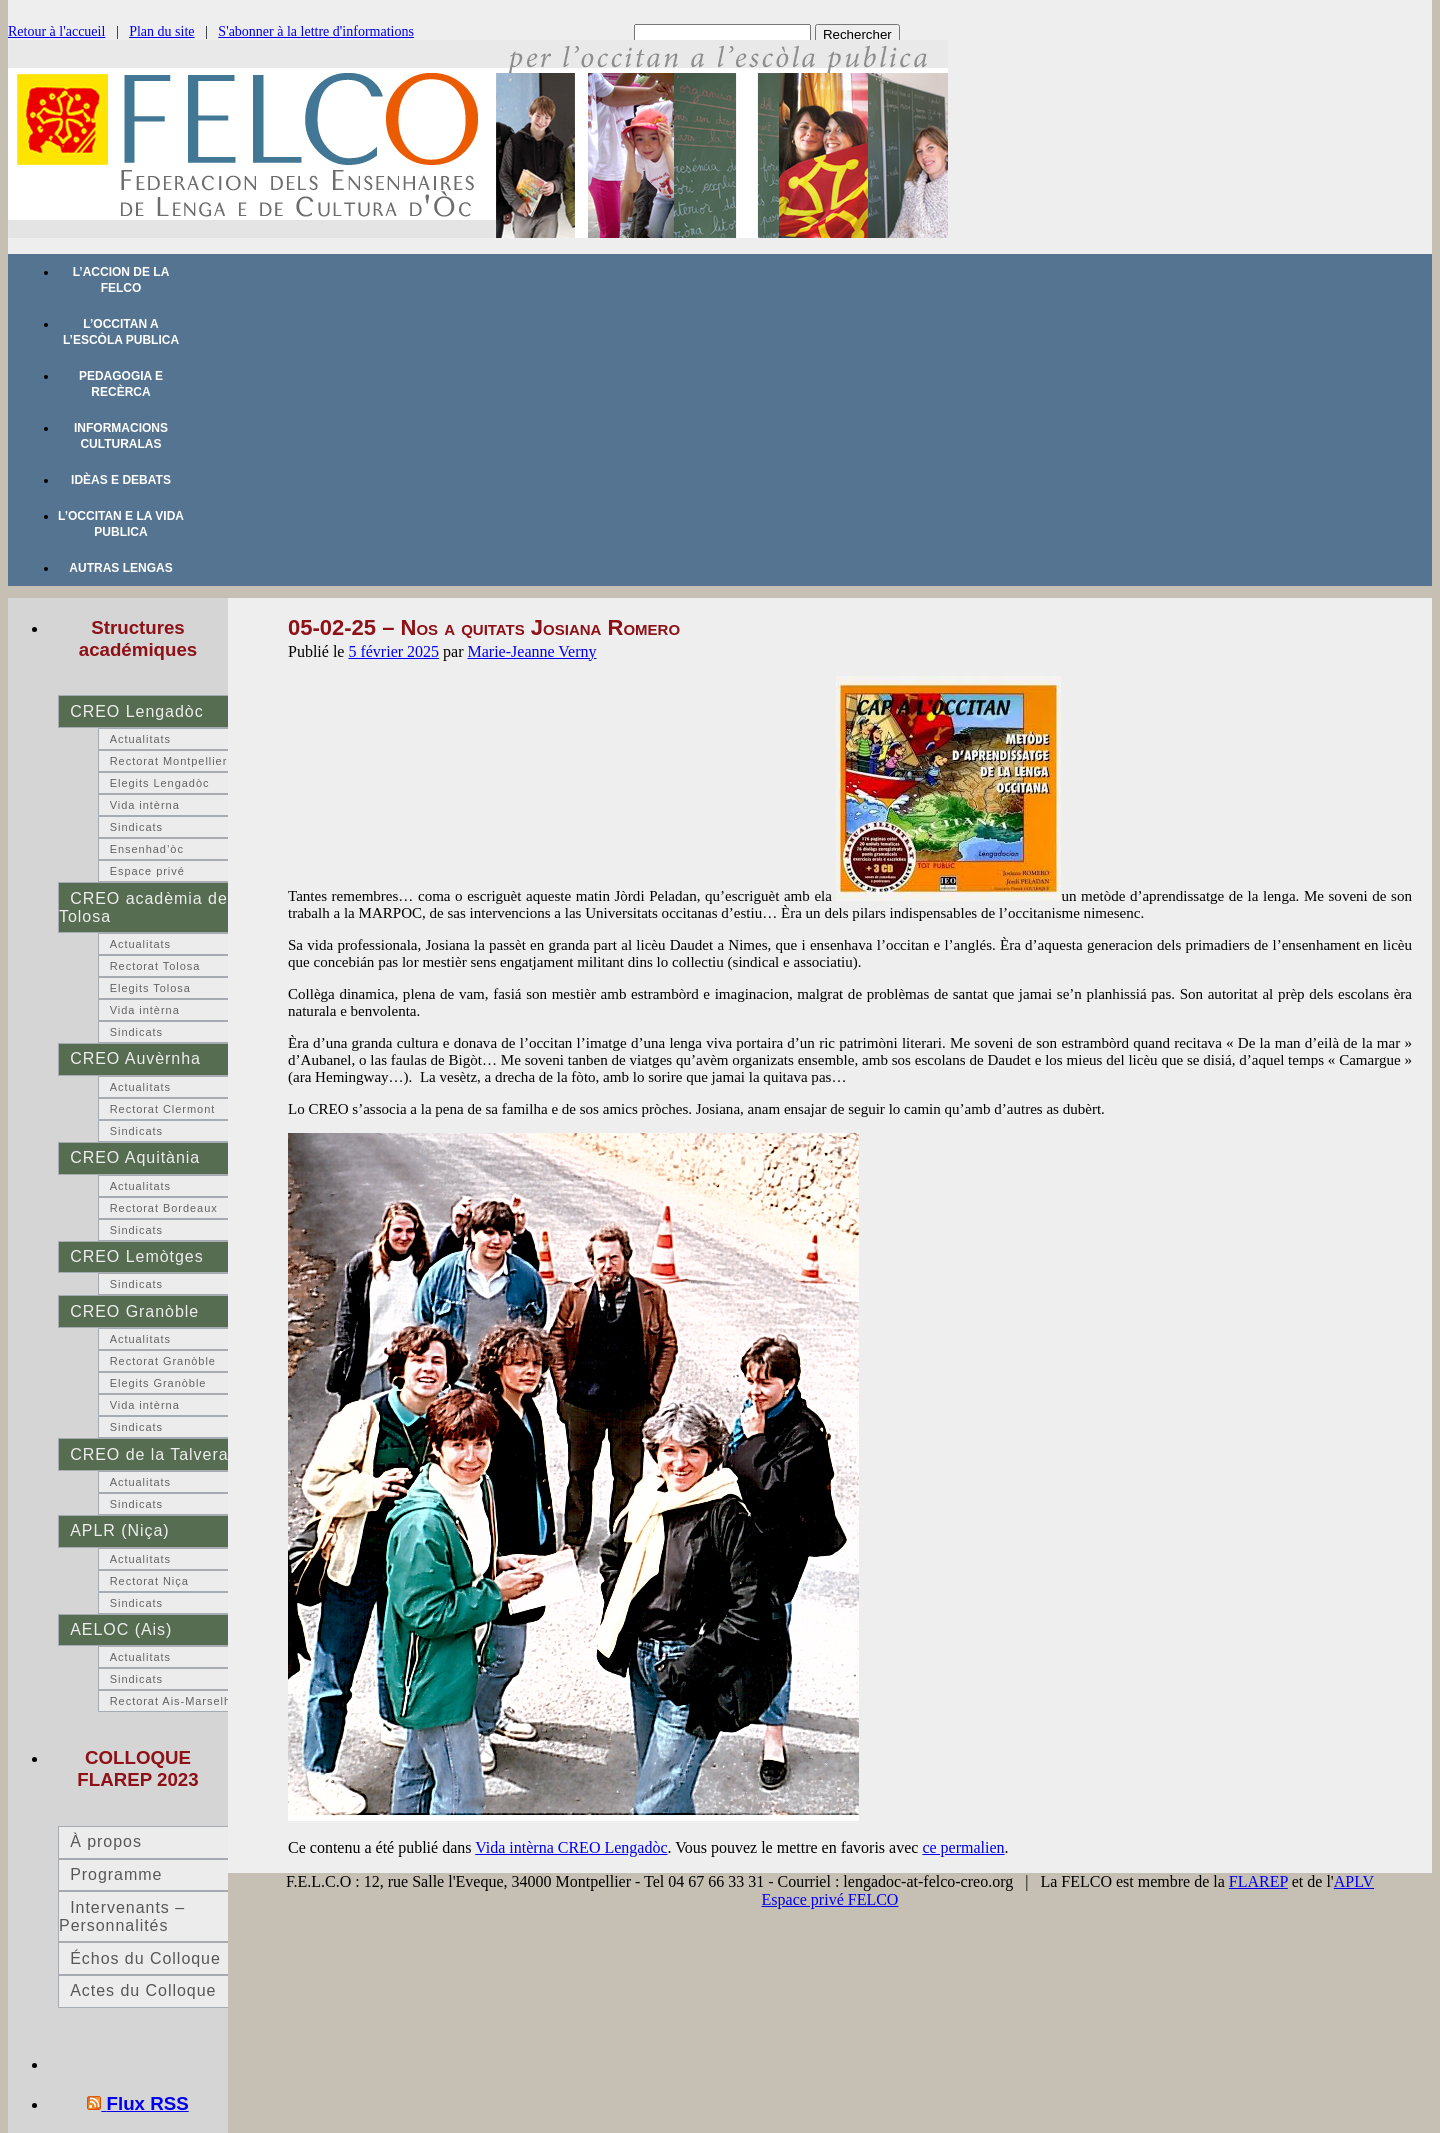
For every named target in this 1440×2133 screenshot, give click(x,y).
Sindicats (136, 827)
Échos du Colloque (145, 1958)
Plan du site (161, 31)
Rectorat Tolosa (155, 966)
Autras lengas (120, 568)
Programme (116, 1874)
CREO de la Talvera (149, 1454)
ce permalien (963, 1847)
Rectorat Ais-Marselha (174, 1701)
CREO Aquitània (135, 1157)
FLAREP (1258, 1881)
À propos (106, 1841)
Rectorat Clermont (163, 1109)
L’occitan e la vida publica (121, 524)
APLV (1354, 1881)
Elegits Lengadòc (160, 783)
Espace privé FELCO (830, 1899)
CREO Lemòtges (136, 1256)
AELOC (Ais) (121, 1629)
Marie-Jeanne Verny (532, 651)
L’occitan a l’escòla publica (121, 332)
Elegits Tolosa (150, 988)
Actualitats (140, 739)
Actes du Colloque (143, 1990)
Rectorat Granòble (163, 1361)
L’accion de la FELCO (121, 280)
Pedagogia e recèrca (121, 384)
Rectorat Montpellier (169, 761)
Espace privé (147, 871)
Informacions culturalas (121, 436)
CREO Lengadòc (136, 711)
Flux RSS (148, 2103)
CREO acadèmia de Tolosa (143, 907)
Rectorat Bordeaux (164, 1208)
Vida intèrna (145, 805)
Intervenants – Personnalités (122, 1916)
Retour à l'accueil (56, 31)
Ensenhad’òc (147, 849)
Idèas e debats (121, 480)
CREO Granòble (134, 1311)
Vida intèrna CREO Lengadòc (571, 1847)
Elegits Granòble (158, 1383)
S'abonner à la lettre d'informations (316, 31)
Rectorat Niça (149, 1581)
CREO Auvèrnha (135, 1058)
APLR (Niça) (119, 1530)
